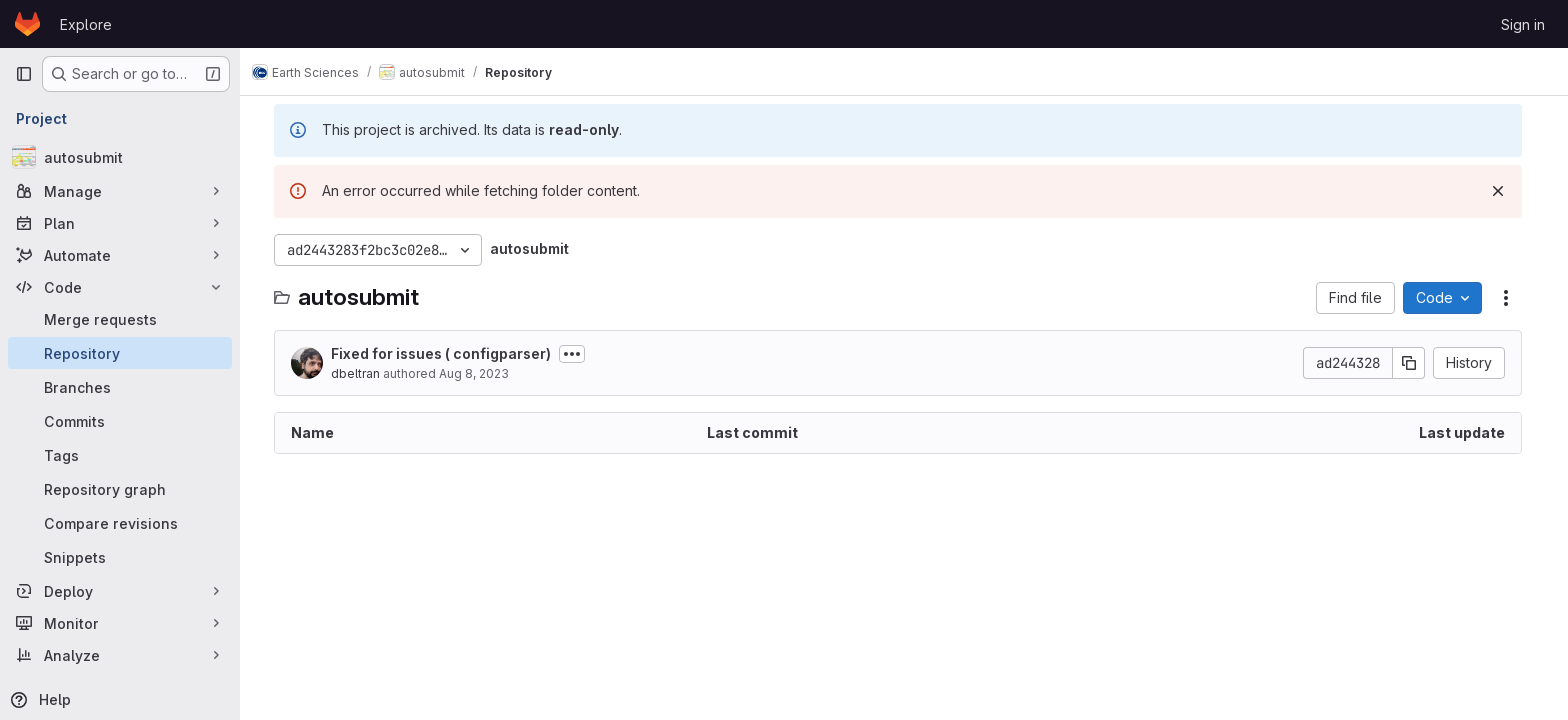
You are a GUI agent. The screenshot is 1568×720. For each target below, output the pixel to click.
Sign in (1523, 24)
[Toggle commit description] (578, 354)
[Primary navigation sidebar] (24, 74)
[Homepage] (27, 24)
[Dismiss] (1504, 191)
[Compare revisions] (120, 523)
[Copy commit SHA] (1415, 363)
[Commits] (120, 421)
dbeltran (361, 373)
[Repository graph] (120, 489)
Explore (86, 24)
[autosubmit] (120, 157)
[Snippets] (120, 557)
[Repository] (120, 353)
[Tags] (120, 455)
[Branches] (120, 387)
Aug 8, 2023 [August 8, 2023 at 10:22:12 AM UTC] (480, 373)
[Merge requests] (120, 319)
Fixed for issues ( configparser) (447, 353)
